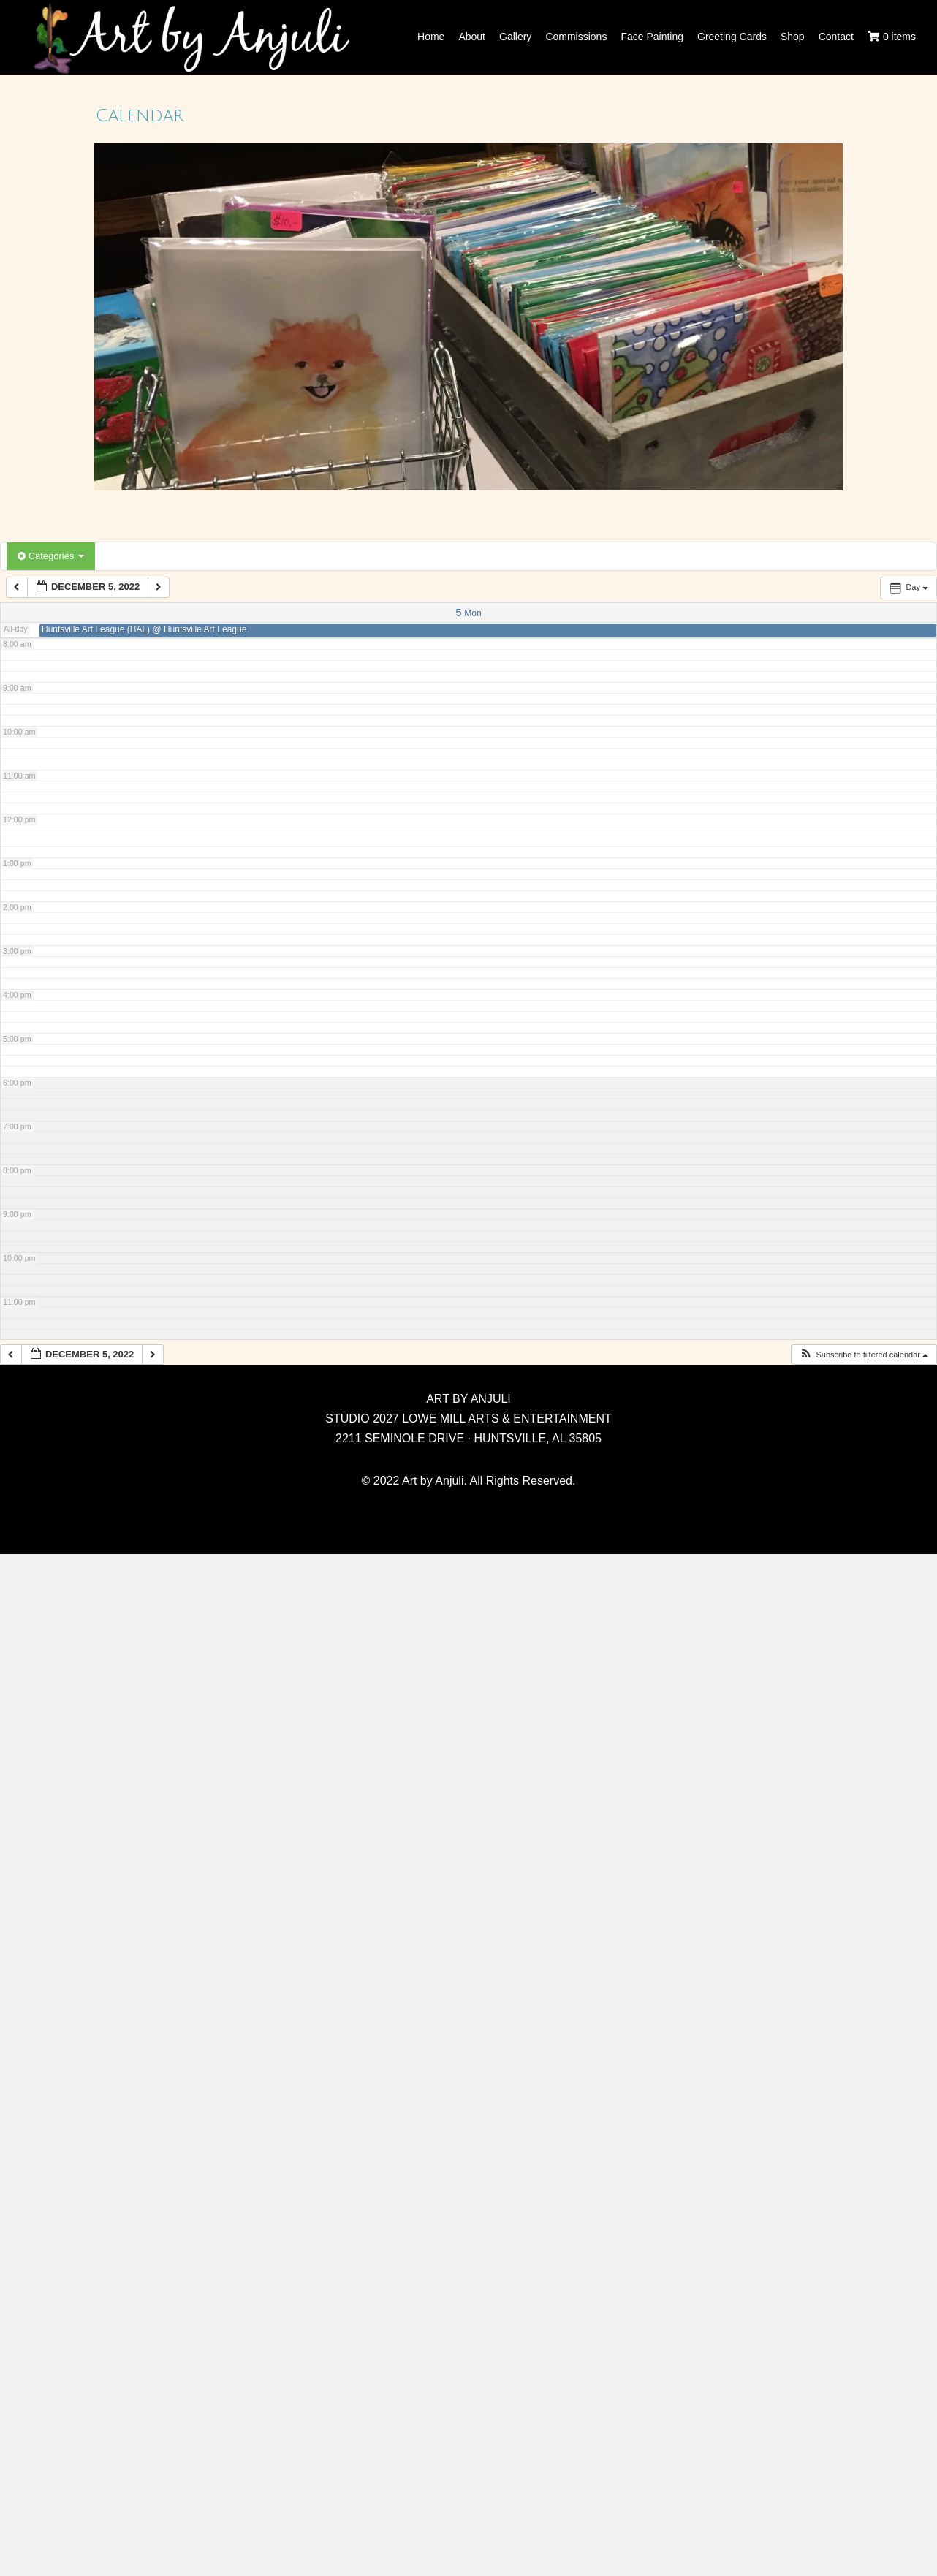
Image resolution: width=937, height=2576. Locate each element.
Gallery (515, 36)
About (471, 36)
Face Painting (652, 36)
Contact (836, 36)
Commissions (576, 36)
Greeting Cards (732, 36)
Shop (793, 36)
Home (430, 36)
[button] (864, 1355)
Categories (51, 555)
